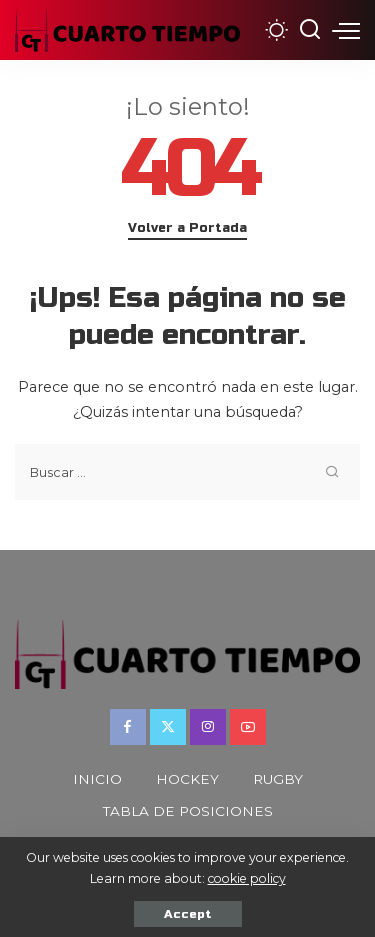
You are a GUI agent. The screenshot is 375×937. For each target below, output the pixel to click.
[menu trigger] (346, 30)
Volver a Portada (187, 228)
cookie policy (247, 878)
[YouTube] (248, 727)
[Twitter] (168, 727)
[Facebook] (128, 727)
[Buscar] (310, 30)
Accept (188, 914)
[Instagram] (208, 727)
